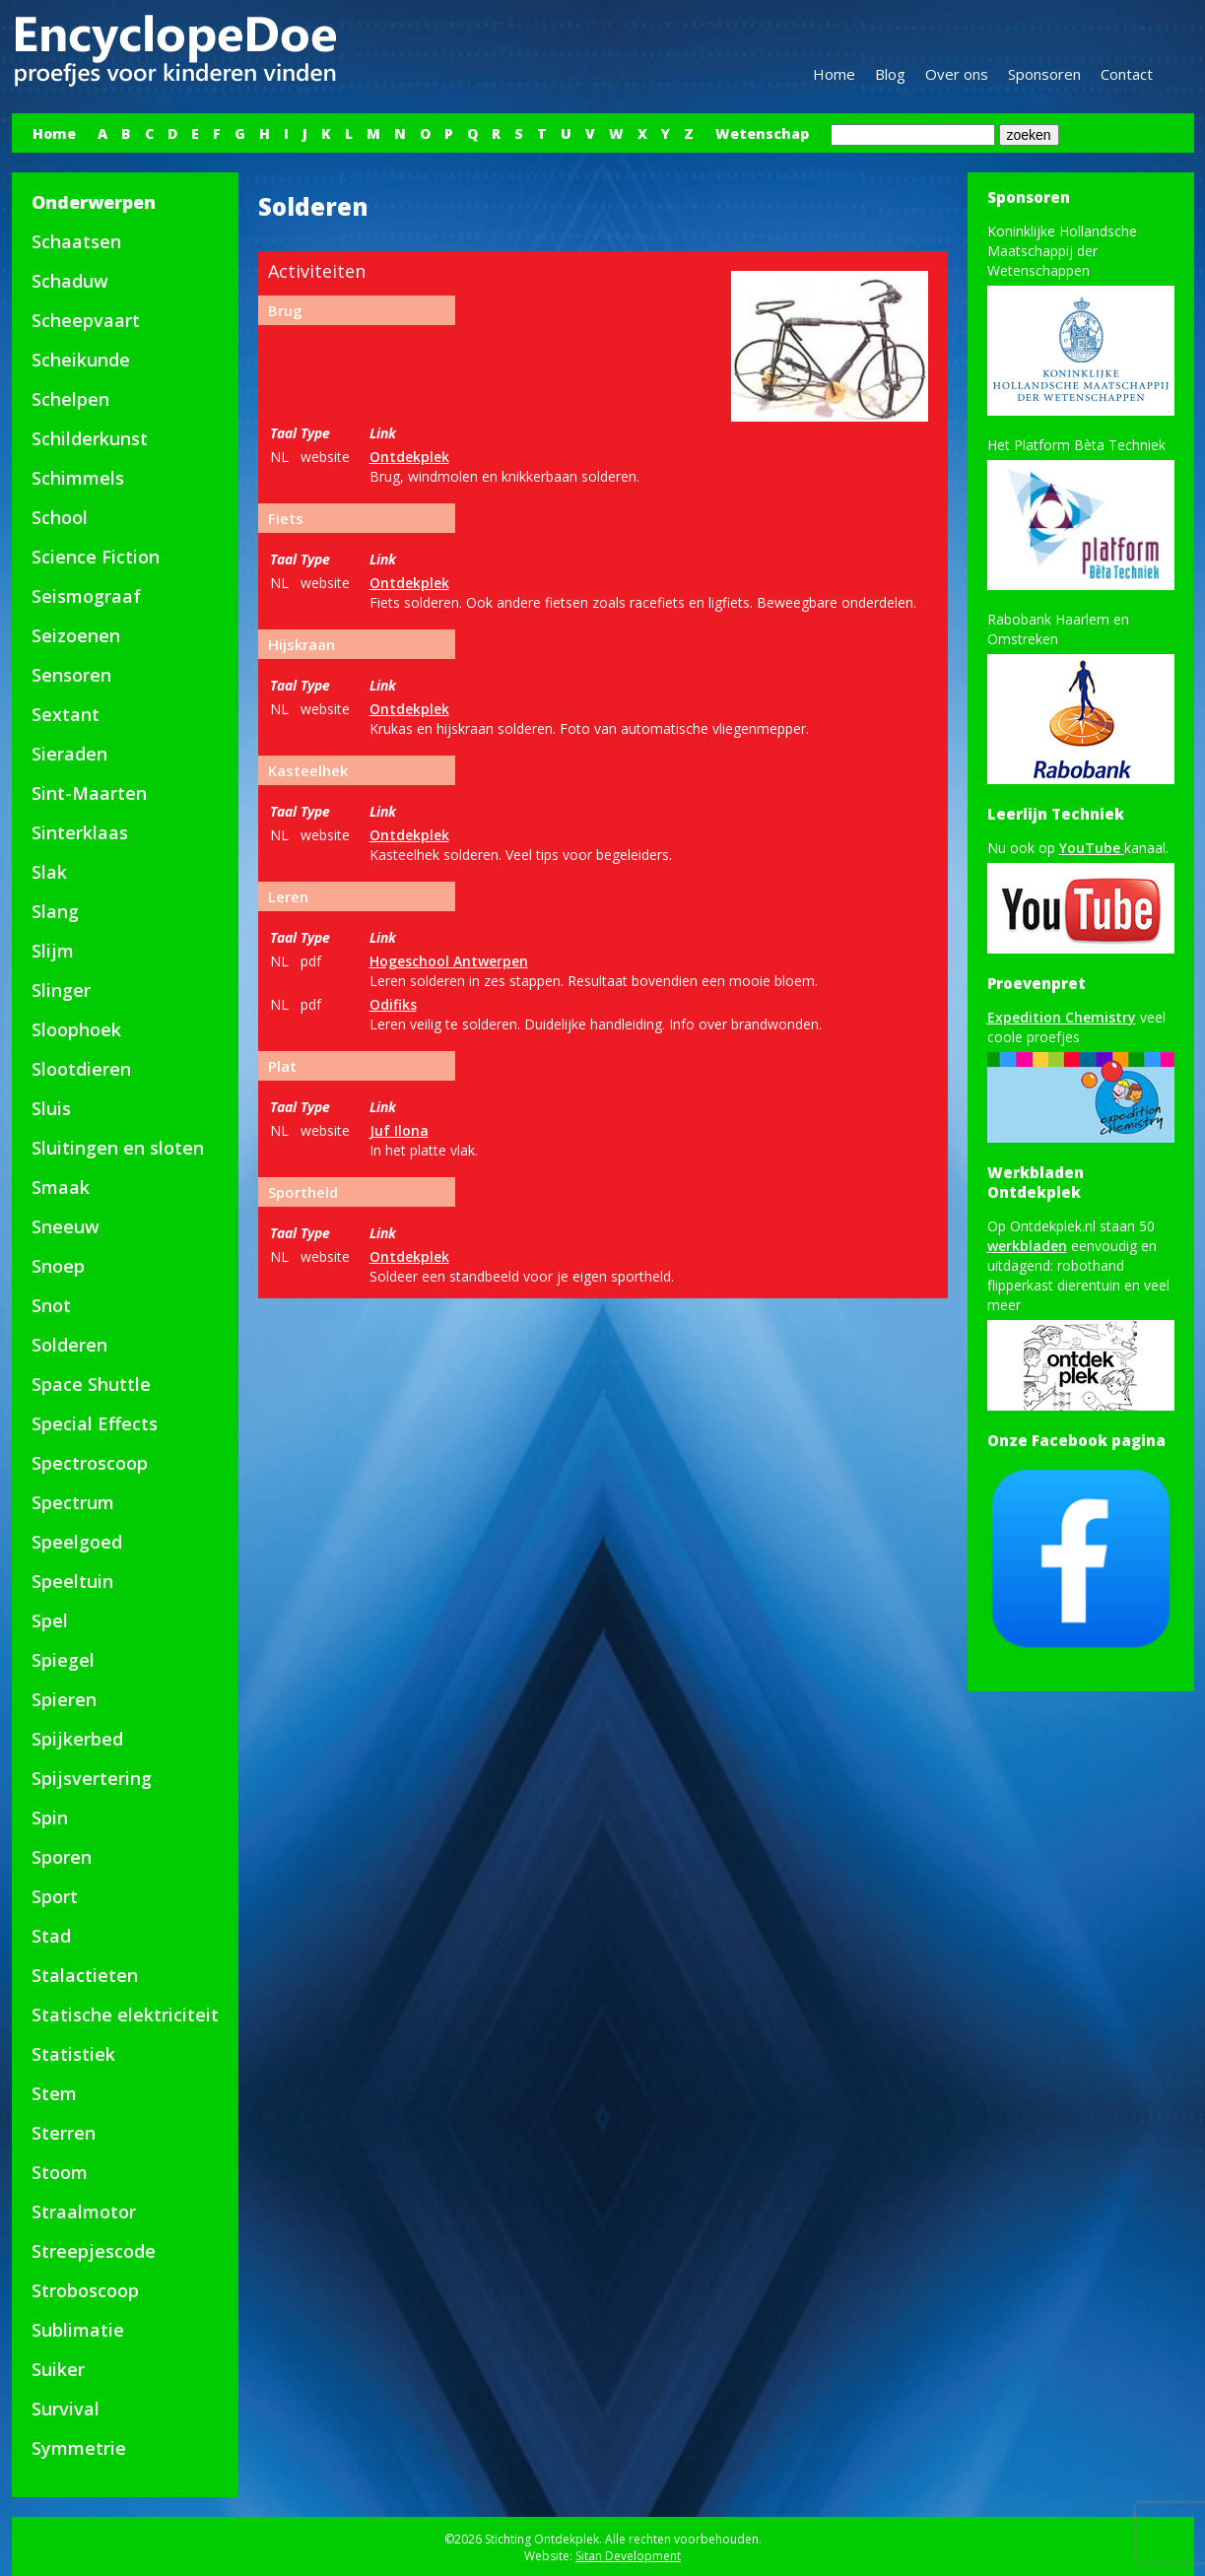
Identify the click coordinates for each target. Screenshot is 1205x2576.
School (60, 517)
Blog (890, 74)
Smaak (61, 1187)
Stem (54, 2093)
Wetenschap (762, 133)
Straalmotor (84, 2211)
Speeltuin (72, 1581)
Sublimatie (78, 2330)
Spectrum (73, 1502)
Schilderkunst (90, 438)
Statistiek (73, 2054)
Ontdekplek (409, 456)
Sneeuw (66, 1226)
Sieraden (69, 753)
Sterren (64, 2133)
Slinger (61, 990)
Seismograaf (86, 596)
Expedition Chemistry (1061, 1017)
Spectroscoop (90, 1463)
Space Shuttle (91, 1384)
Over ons (956, 74)
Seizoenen (76, 635)
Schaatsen (76, 241)
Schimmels (78, 478)
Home (834, 74)
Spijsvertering (92, 1778)
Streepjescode (94, 2251)
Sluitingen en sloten (118, 1147)
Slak (49, 872)
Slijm (53, 950)
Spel (50, 1620)
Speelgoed (77, 1541)
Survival (66, 2408)
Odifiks (393, 1004)
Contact (1127, 74)
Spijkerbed (77, 1738)
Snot (51, 1305)
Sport (55, 1896)
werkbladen (1027, 1245)
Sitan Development (628, 2555)
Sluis (51, 1108)
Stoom (60, 2172)
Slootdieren (81, 1069)
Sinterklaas (80, 832)
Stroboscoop (85, 2290)
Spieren (64, 1699)
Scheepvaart (86, 320)
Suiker (58, 2369)
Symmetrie (79, 2448)
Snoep (58, 1266)
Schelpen (70, 399)
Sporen (62, 1857)
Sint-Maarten (89, 793)
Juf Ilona (399, 1130)
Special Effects (95, 1423)
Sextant (66, 714)
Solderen (69, 1344)
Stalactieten (85, 1975)
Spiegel (63, 1660)
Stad (51, 1936)
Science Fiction (96, 556)
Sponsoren (1044, 74)
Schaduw (70, 281)
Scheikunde (81, 359)
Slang (55, 911)
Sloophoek (76, 1029)
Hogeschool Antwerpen (448, 961)
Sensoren (71, 675)
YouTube (1091, 847)
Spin (50, 1817)
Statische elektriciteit (125, 2014)
